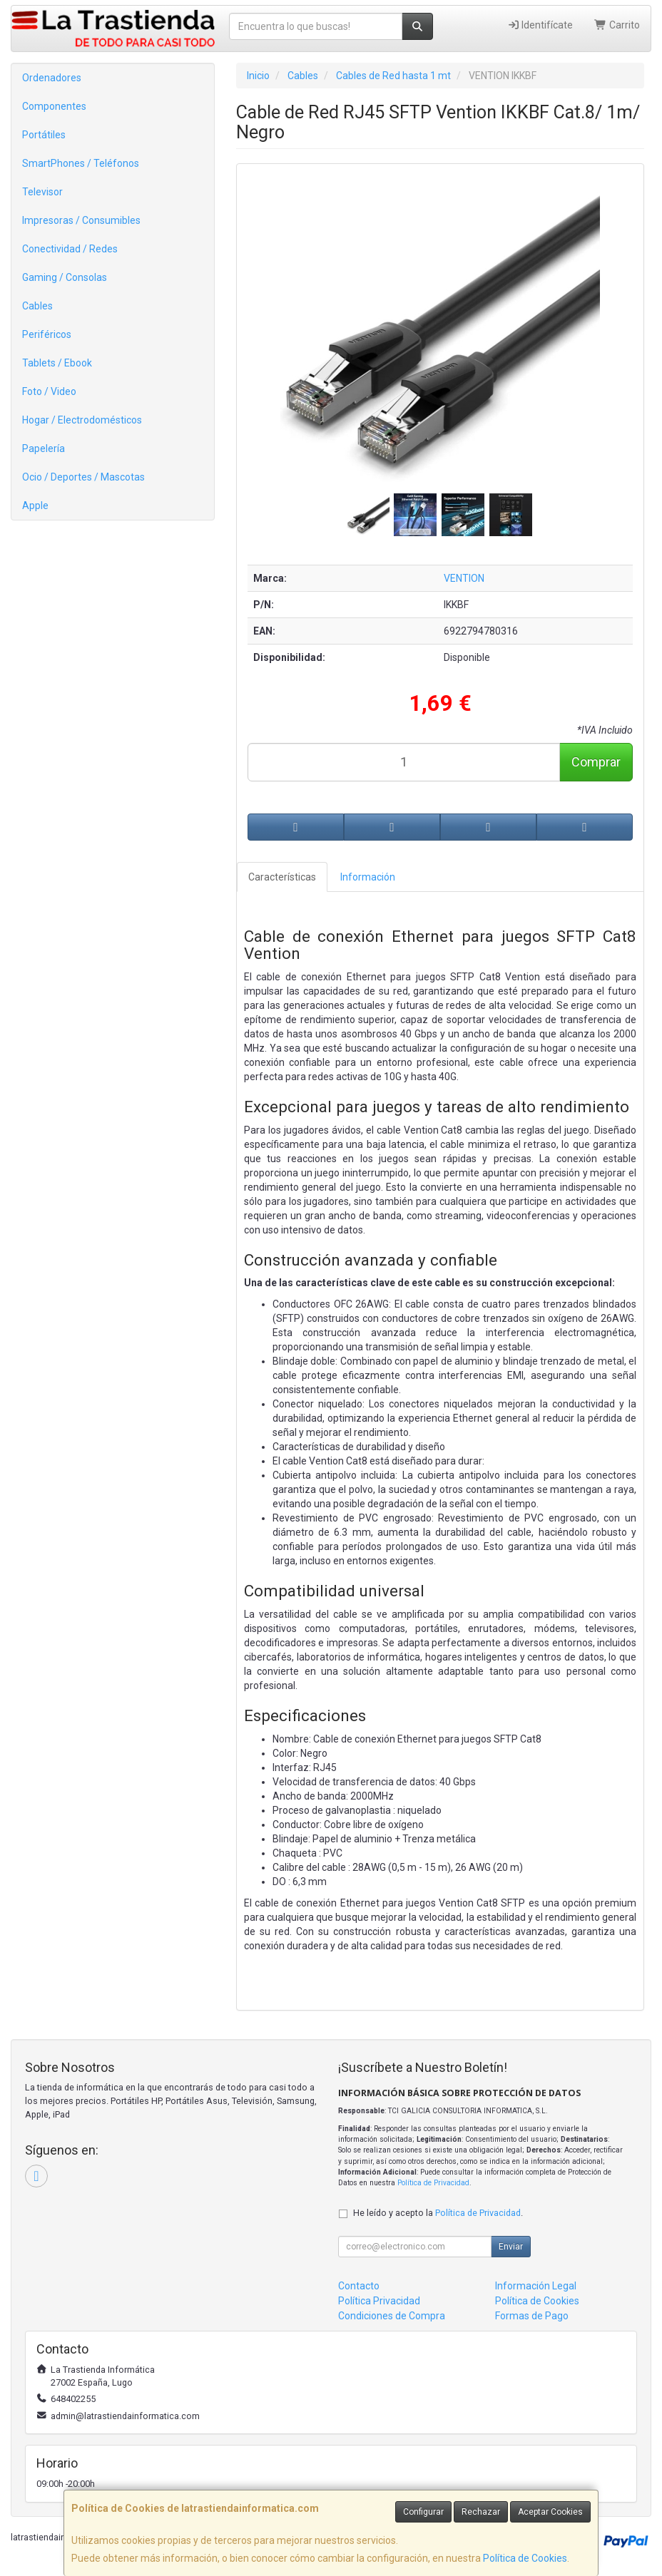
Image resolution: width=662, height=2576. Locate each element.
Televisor (42, 191)
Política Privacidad (379, 2300)
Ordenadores (51, 77)
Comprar (596, 761)
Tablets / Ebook (57, 363)
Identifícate (540, 25)
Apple (35, 505)
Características (282, 877)
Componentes (54, 106)
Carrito (617, 25)
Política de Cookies (525, 2558)
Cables (37, 306)
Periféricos (46, 334)
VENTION (464, 578)
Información (367, 877)
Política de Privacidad (433, 2183)
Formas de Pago (532, 2315)
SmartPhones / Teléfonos (80, 163)
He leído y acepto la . (438, 2212)
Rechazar (481, 2512)
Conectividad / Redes (70, 249)
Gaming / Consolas (64, 277)
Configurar (423, 2512)
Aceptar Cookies (550, 2512)
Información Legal (535, 2286)
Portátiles (44, 134)
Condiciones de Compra (391, 2315)
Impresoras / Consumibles (81, 220)
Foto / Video (49, 391)
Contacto (359, 2286)
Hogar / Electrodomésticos (82, 420)
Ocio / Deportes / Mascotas (83, 477)
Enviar (511, 2247)
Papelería (43, 448)
